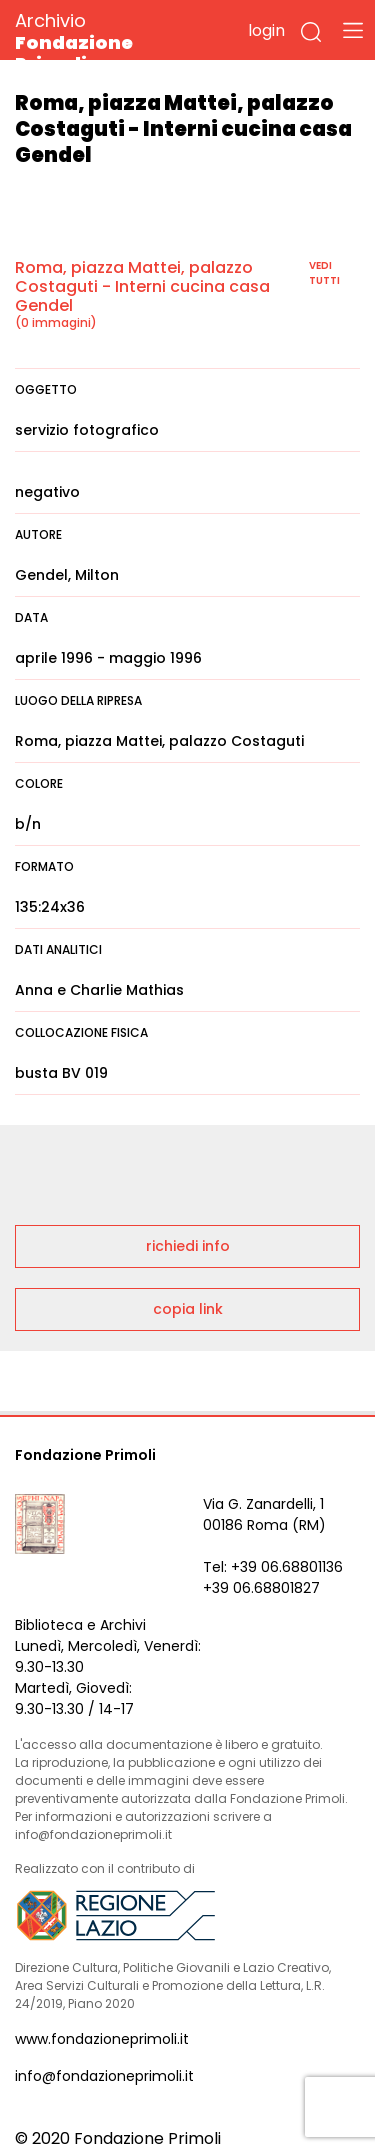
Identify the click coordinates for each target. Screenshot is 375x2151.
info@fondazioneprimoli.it (104, 2076)
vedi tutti (324, 273)
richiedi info (188, 1246)
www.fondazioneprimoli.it (102, 2039)
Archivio (109, 41)
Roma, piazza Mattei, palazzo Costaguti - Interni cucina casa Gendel (142, 286)
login (266, 30)
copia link (188, 1309)
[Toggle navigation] (353, 30)
